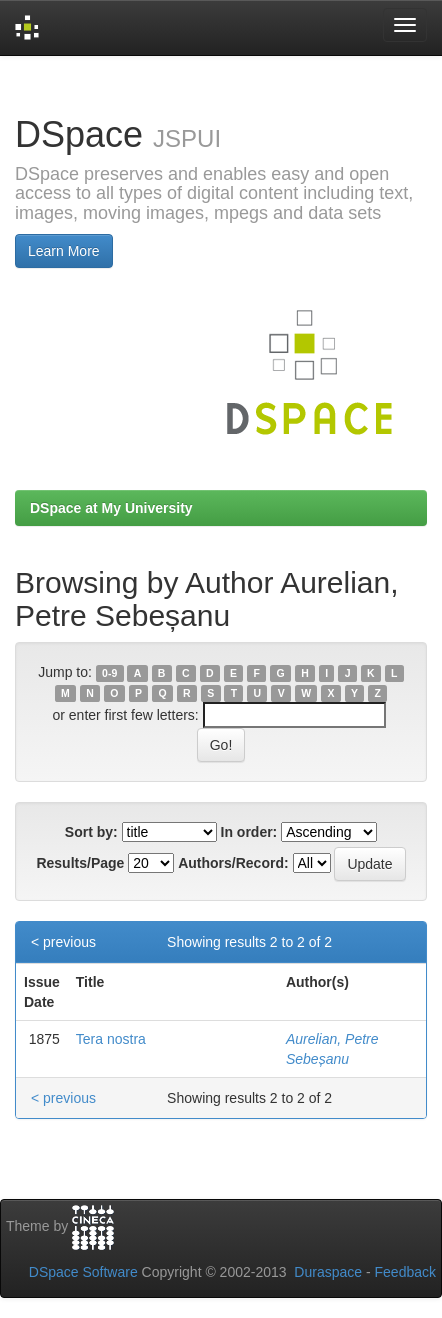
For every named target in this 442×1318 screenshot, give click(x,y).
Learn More (64, 251)
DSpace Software (83, 1272)
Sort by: (91, 832)
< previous (63, 942)
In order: (249, 832)
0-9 (109, 673)
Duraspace (328, 1272)
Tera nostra (111, 1039)
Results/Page (80, 863)
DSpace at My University (111, 508)
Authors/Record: (233, 863)
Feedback (405, 1272)
